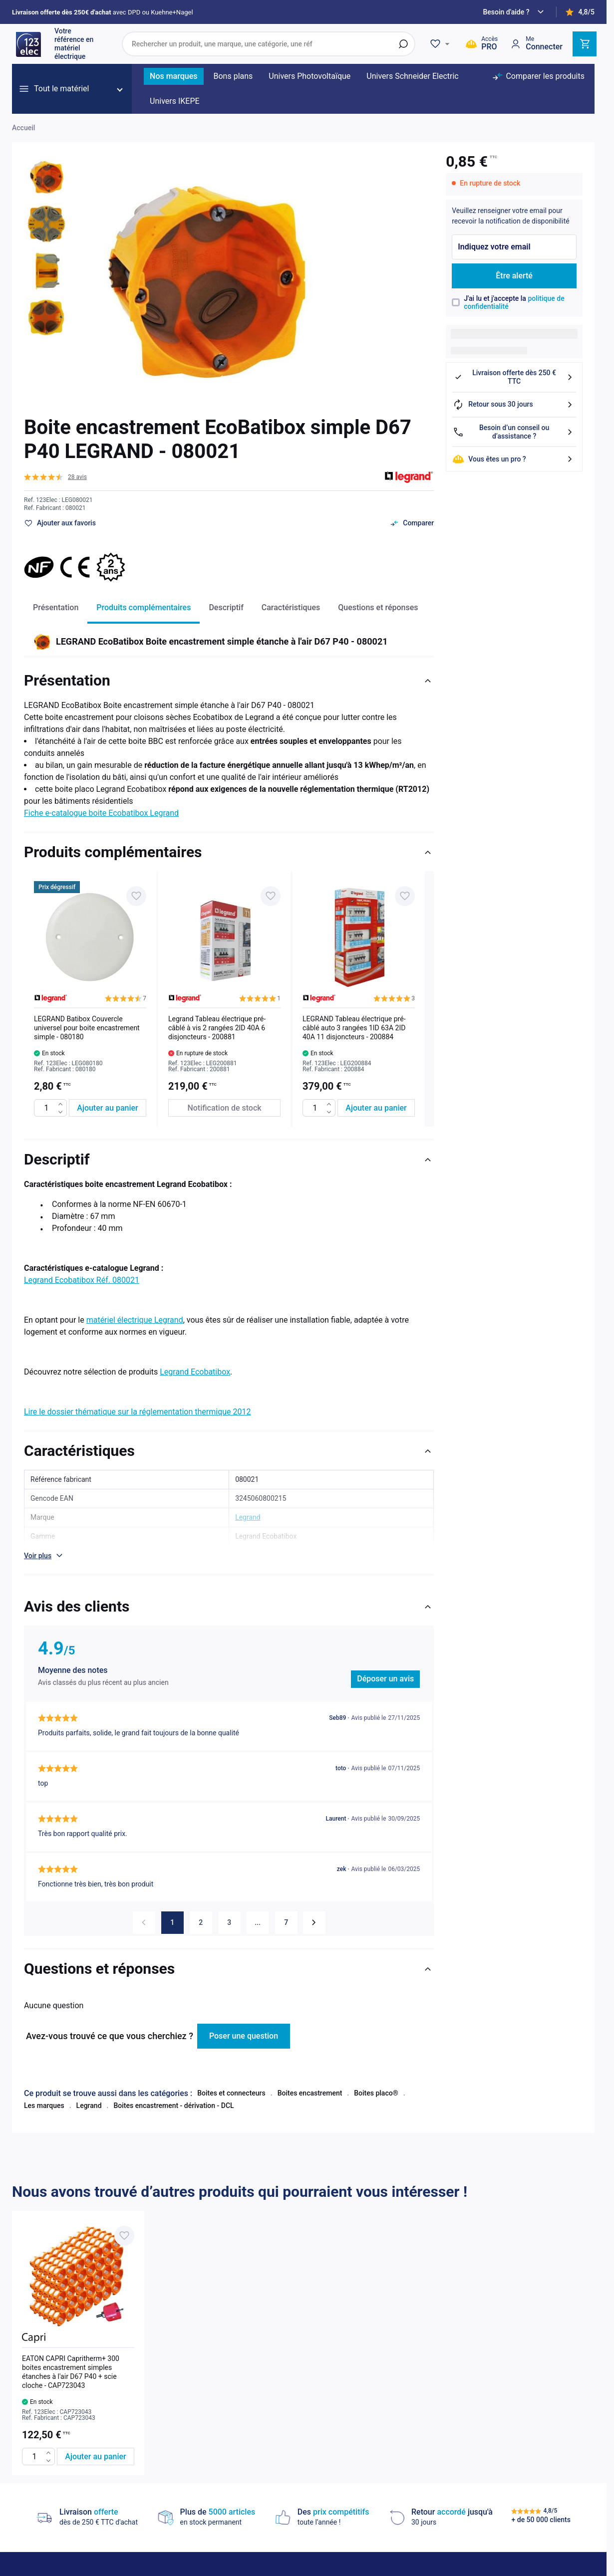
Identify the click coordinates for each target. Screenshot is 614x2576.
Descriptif (226, 607)
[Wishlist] (441, 44)
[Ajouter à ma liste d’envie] (60, 523)
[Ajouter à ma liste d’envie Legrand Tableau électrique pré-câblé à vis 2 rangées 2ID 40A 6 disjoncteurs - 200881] (271, 896)
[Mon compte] (536, 43)
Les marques (44, 2095)
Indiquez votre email (494, 246)
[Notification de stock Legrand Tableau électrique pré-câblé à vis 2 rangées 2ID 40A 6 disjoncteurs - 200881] (224, 1108)
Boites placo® (376, 2083)
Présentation (55, 607)
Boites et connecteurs (231, 2083)
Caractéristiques (291, 607)
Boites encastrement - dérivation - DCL (173, 2095)
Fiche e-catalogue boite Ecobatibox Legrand (101, 813)
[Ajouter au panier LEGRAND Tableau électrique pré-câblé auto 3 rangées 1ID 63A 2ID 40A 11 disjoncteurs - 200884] (376, 1108)
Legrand (89, 2095)
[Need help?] (515, 12)
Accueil (23, 128)
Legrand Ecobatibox (195, 1372)
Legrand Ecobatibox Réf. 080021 (81, 1280)
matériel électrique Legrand (134, 1320)
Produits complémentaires (143, 607)
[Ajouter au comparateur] (412, 523)
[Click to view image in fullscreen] (205, 279)
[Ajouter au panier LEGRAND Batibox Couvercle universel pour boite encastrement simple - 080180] (107, 1108)
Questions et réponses (378, 607)
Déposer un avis (385, 1678)
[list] (229, 999)
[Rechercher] (403, 44)
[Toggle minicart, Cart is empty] (585, 43)
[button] (55, 476)
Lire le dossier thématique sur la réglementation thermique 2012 (137, 1411)
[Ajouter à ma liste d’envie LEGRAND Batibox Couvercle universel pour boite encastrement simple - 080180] (136, 896)
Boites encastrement (310, 2083)
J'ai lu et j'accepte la (514, 302)
